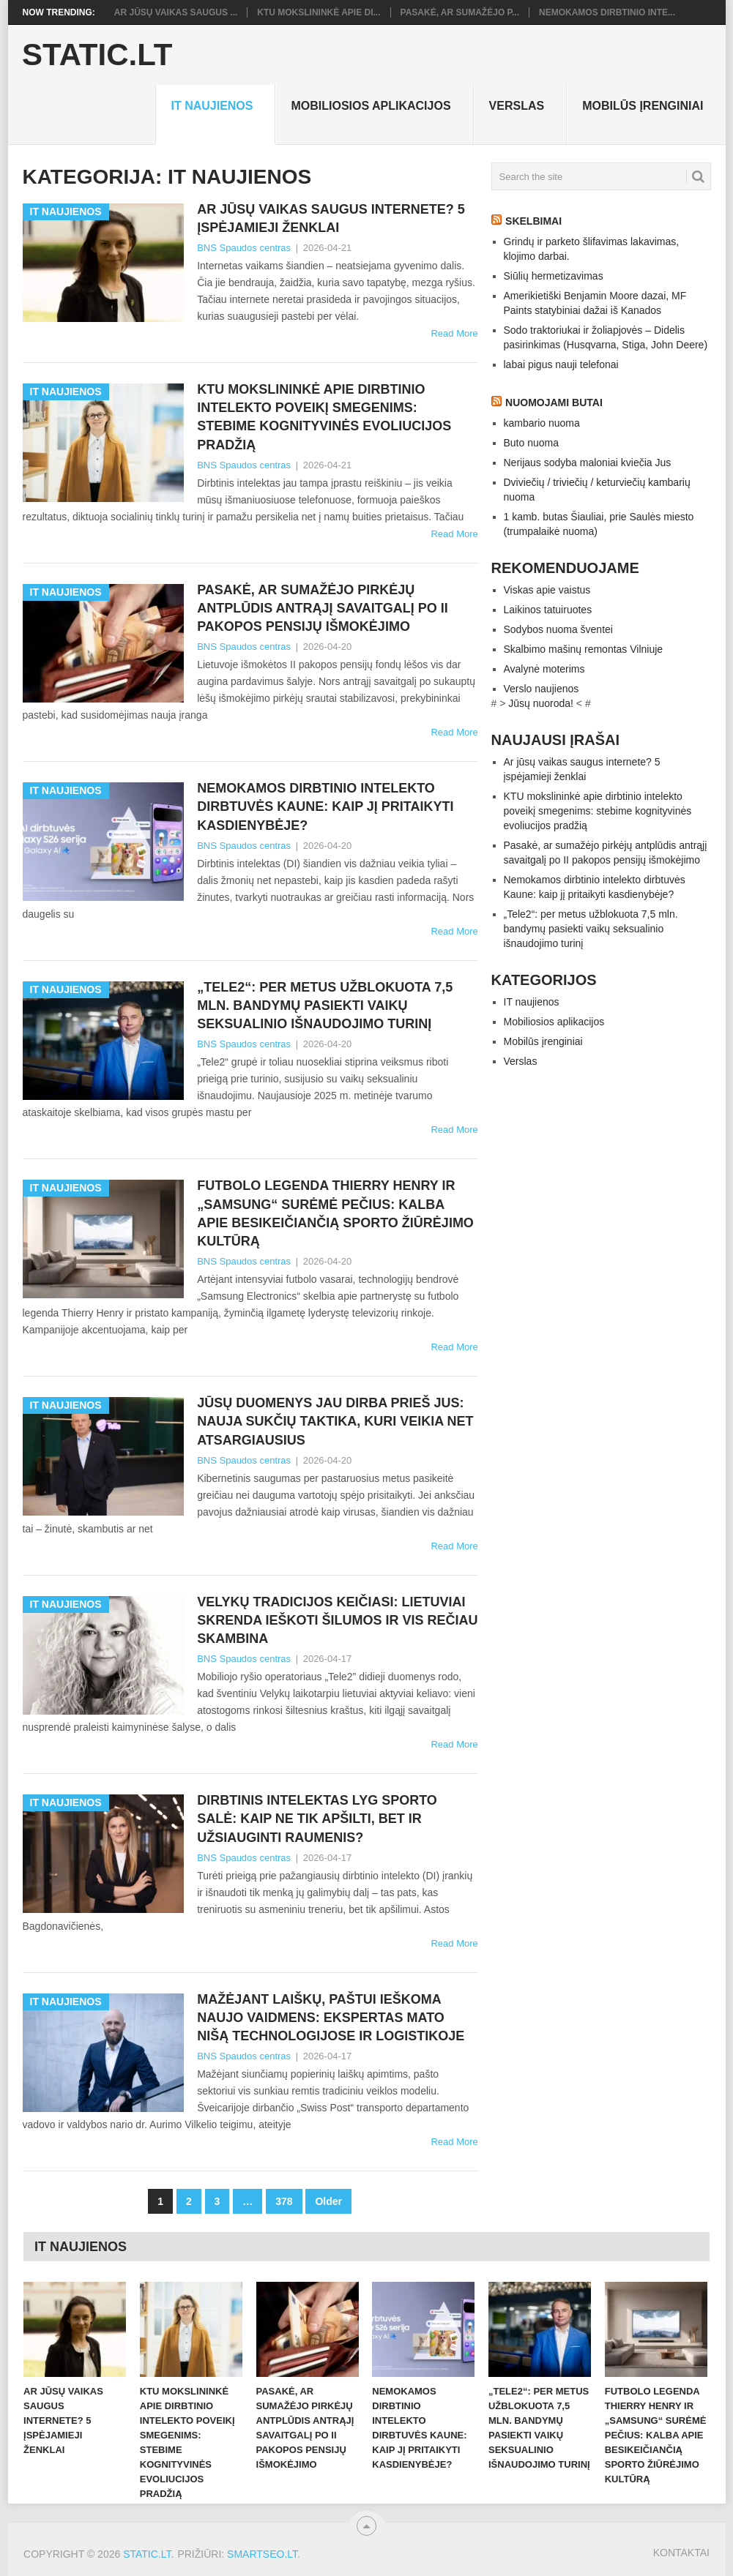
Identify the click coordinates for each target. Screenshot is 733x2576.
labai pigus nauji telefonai (561, 364)
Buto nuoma (531, 443)
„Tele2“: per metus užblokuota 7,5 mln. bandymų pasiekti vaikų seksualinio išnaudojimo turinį (325, 1005)
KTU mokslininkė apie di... (318, 12)
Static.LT (97, 55)
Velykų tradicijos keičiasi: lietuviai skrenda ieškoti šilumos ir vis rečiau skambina (337, 1620)
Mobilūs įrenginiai (642, 106)
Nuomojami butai (554, 402)
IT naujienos (212, 106)
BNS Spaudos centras (244, 247)
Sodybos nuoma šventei (558, 629)
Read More (454, 333)
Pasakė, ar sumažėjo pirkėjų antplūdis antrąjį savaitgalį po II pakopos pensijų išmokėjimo (322, 608)
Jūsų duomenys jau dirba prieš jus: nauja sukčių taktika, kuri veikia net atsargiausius (335, 1421)
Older (328, 2201)
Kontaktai (681, 2552)
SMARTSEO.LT (262, 2554)
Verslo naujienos (541, 688)
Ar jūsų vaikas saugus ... (175, 12)
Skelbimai (533, 221)
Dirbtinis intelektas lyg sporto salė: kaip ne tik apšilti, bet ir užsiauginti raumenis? (317, 1818)
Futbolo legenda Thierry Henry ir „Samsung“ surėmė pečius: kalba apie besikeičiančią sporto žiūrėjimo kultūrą (335, 1213)
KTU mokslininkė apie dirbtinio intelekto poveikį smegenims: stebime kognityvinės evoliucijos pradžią (324, 417)
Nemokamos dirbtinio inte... (607, 12)
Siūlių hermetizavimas (553, 276)
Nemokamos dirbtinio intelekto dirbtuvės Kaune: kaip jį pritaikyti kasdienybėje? (325, 806)
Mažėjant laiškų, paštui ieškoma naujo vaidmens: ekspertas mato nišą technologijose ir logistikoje (330, 2017)
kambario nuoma (542, 423)
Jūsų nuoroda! (540, 703)
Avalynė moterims (544, 669)
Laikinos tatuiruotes (548, 609)
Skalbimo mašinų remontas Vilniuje (583, 649)
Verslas (517, 106)
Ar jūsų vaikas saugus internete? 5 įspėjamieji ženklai (331, 218)
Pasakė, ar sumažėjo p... (460, 12)
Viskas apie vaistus (547, 590)
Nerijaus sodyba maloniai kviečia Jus (587, 462)
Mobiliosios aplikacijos (370, 106)
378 (283, 2201)
